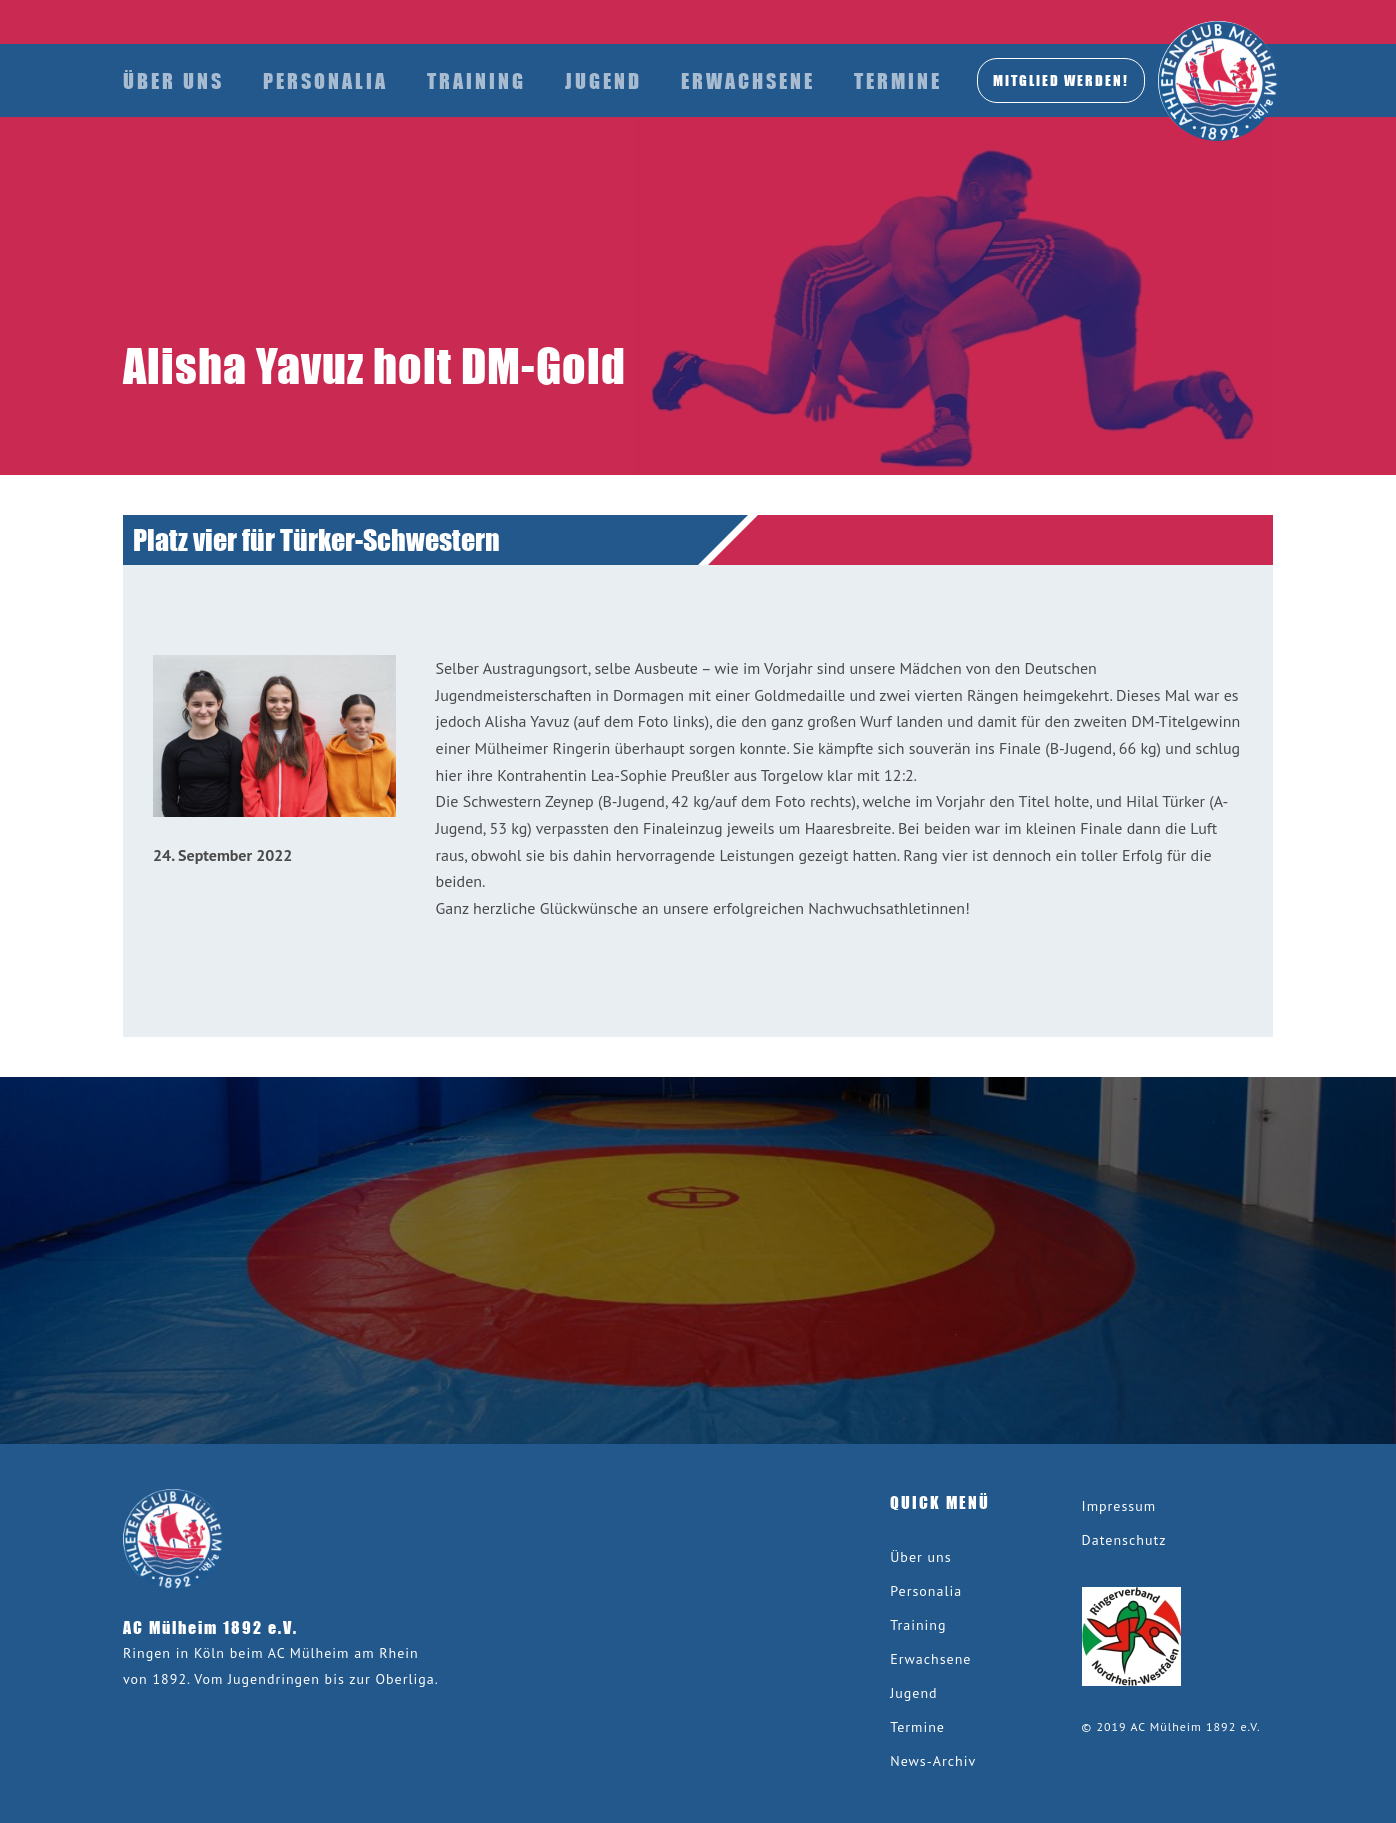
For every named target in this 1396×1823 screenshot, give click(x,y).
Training (476, 80)
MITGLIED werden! (1061, 80)
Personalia (325, 80)
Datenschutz (1124, 1540)
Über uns (173, 80)
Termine (898, 80)
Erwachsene (748, 80)
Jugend (603, 80)
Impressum (1119, 1506)
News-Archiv (933, 1761)
